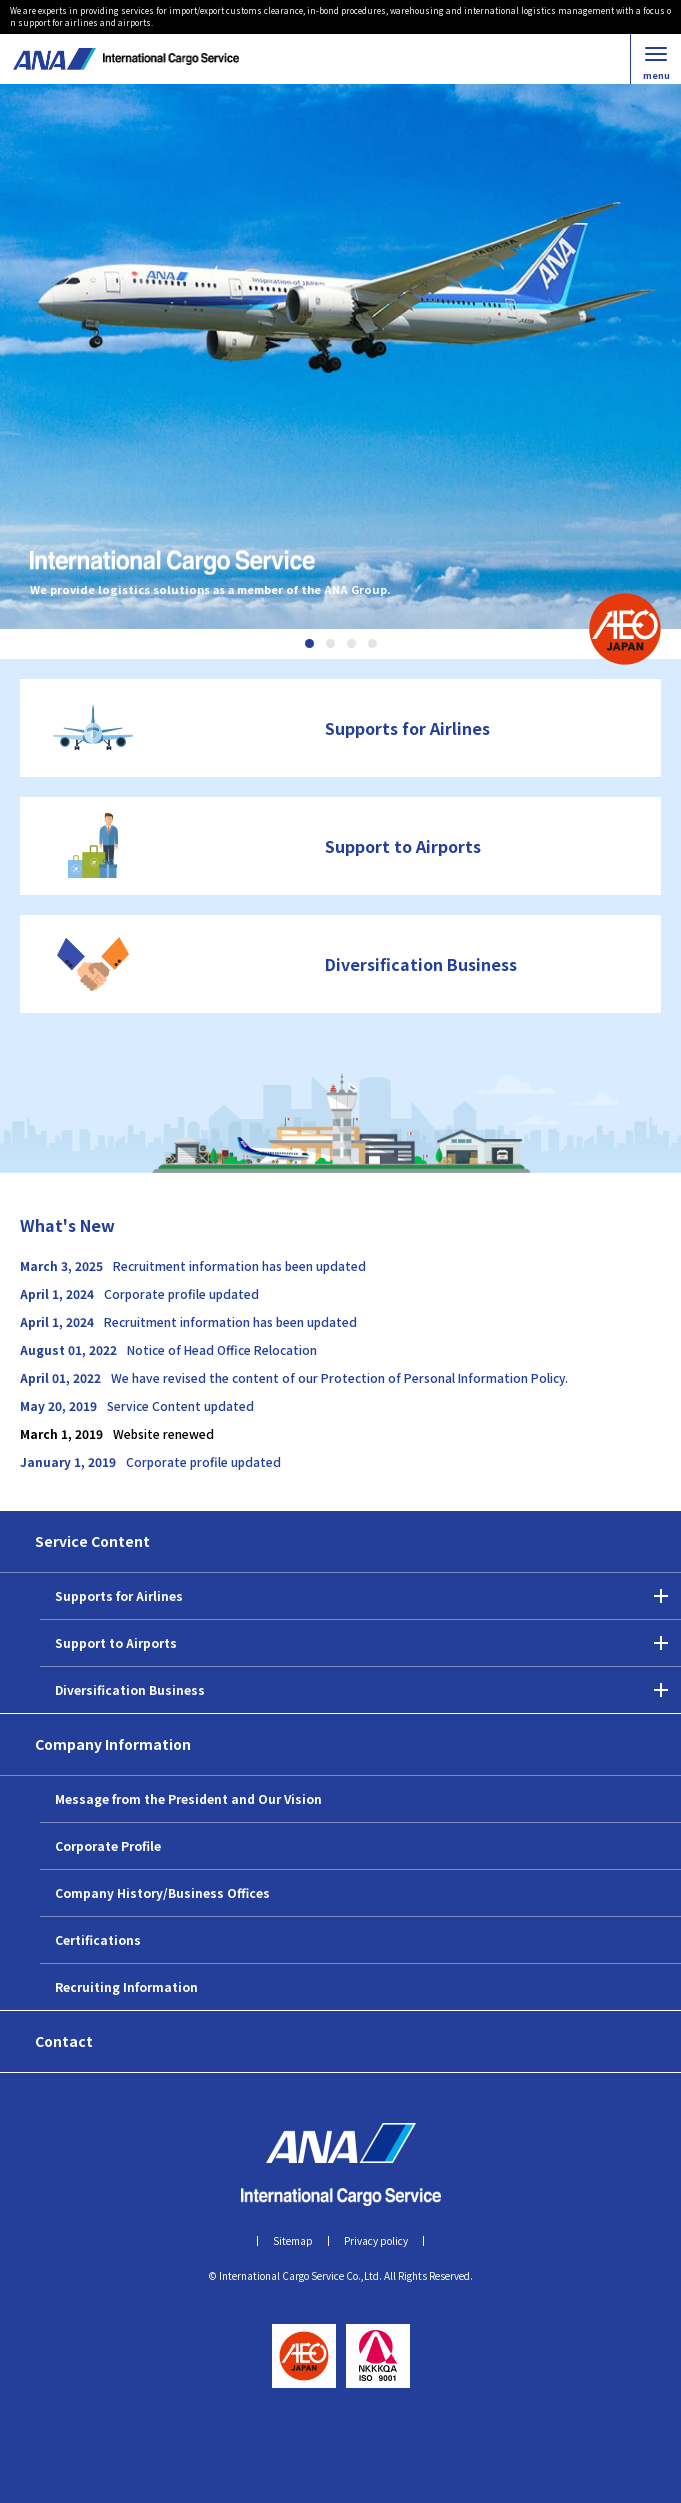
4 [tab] (372, 643)
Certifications (98, 1939)
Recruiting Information (126, 1986)
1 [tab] (309, 643)
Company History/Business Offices (162, 1892)
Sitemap (293, 2240)
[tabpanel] (340, 356)
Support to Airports (116, 1642)
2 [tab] (330, 643)
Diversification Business (130, 1689)
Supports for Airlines (119, 1595)
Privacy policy (376, 2240)
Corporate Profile (108, 1845)
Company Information (113, 1744)
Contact (64, 2041)
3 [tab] (351, 643)
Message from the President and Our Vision (188, 1798)
